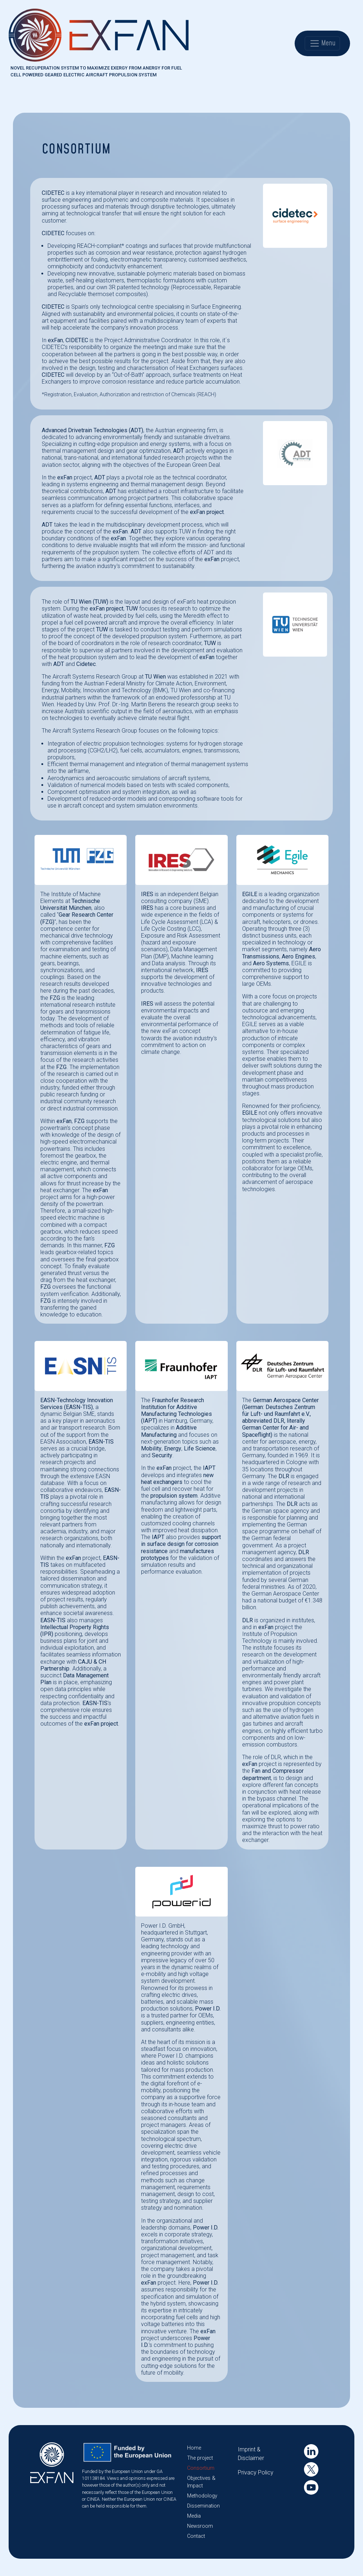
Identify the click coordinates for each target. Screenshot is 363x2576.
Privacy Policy (255, 2472)
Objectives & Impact (201, 2482)
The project (200, 2458)
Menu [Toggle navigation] (322, 43)
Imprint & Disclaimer (251, 2453)
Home (194, 2448)
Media (194, 2516)
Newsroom (200, 2526)
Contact (196, 2536)
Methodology (202, 2496)
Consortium (200, 2468)
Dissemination (203, 2506)
